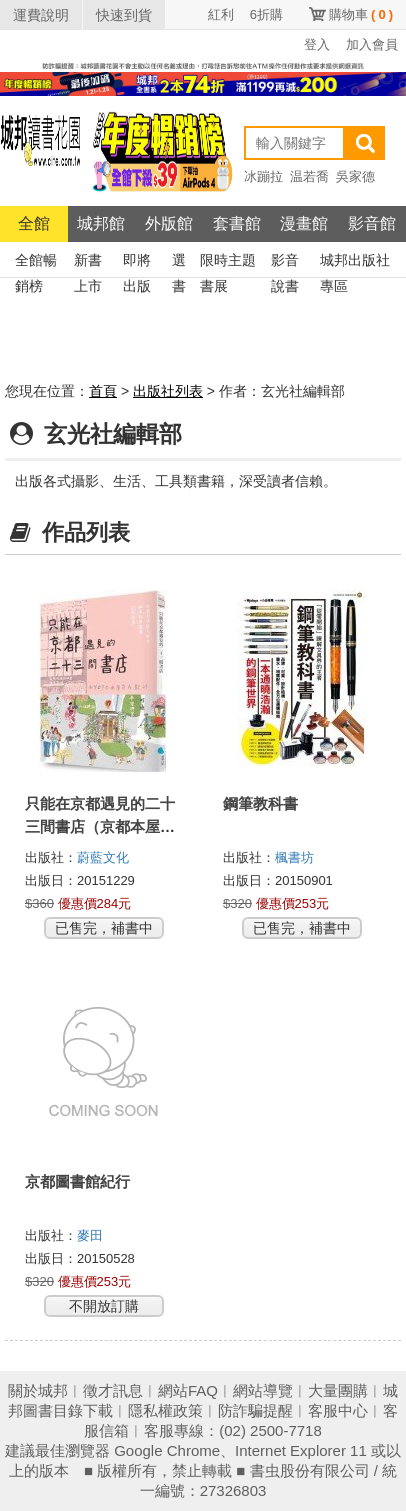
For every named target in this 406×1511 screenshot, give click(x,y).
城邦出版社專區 (355, 262)
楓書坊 (294, 857)
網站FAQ (188, 1390)
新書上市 (88, 262)
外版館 (169, 223)
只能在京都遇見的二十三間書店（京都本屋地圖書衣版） (100, 826)
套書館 (237, 223)
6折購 (266, 14)
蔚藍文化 (103, 857)
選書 (179, 262)
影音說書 (285, 262)
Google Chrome (167, 1450)
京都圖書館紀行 (77, 1181)
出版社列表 (168, 391)
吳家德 (355, 176)
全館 (34, 223)
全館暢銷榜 (36, 262)
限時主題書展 (228, 262)
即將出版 (137, 262)
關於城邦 (38, 1390)
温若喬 (309, 176)
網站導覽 (263, 1390)
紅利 (221, 14)
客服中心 (338, 1410)
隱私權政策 (165, 1410)
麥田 (90, 1235)
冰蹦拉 (263, 176)
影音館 (372, 223)
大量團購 (338, 1390)
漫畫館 (304, 223)
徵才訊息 (113, 1390)
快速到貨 (124, 15)
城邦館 (101, 223)
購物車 (361, 14)
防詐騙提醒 (255, 1410)
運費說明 (41, 15)
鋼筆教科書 (260, 803)
